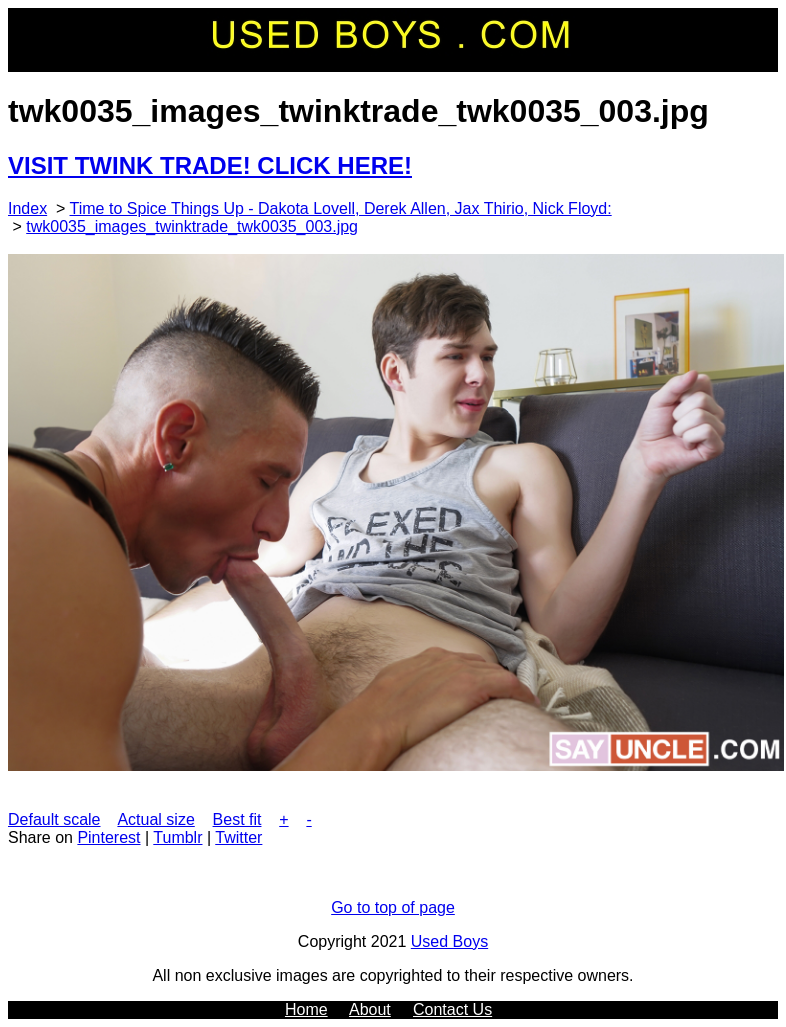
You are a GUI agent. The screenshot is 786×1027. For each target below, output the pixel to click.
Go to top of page (393, 907)
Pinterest (108, 837)
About (370, 1009)
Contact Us (452, 1009)
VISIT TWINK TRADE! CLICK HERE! (210, 165)
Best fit (237, 819)
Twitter (238, 837)
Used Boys (449, 941)
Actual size (155, 819)
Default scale (54, 819)
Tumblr (177, 837)
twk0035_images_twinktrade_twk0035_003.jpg (192, 226)
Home (306, 1009)
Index (27, 208)
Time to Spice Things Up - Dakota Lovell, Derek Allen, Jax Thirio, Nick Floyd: (341, 208)
